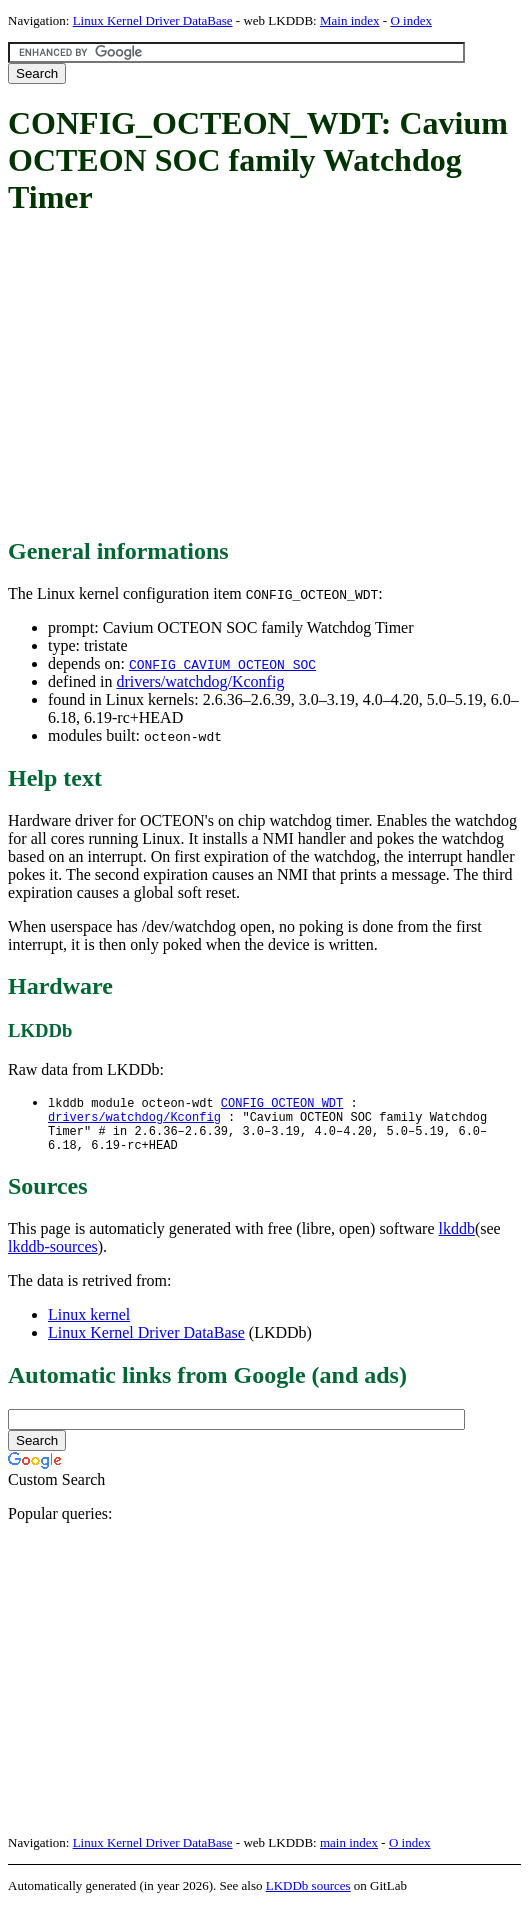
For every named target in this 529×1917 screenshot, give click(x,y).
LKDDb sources (308, 1895)
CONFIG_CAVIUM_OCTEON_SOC (222, 664)
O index (411, 20)
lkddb (457, 1238)
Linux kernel (89, 1324)
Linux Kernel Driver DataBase (153, 20)
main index (349, 1852)
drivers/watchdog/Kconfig (200, 681)
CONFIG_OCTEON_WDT (282, 1103)
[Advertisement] (268, 378)
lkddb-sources (53, 1256)
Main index (350, 20)
